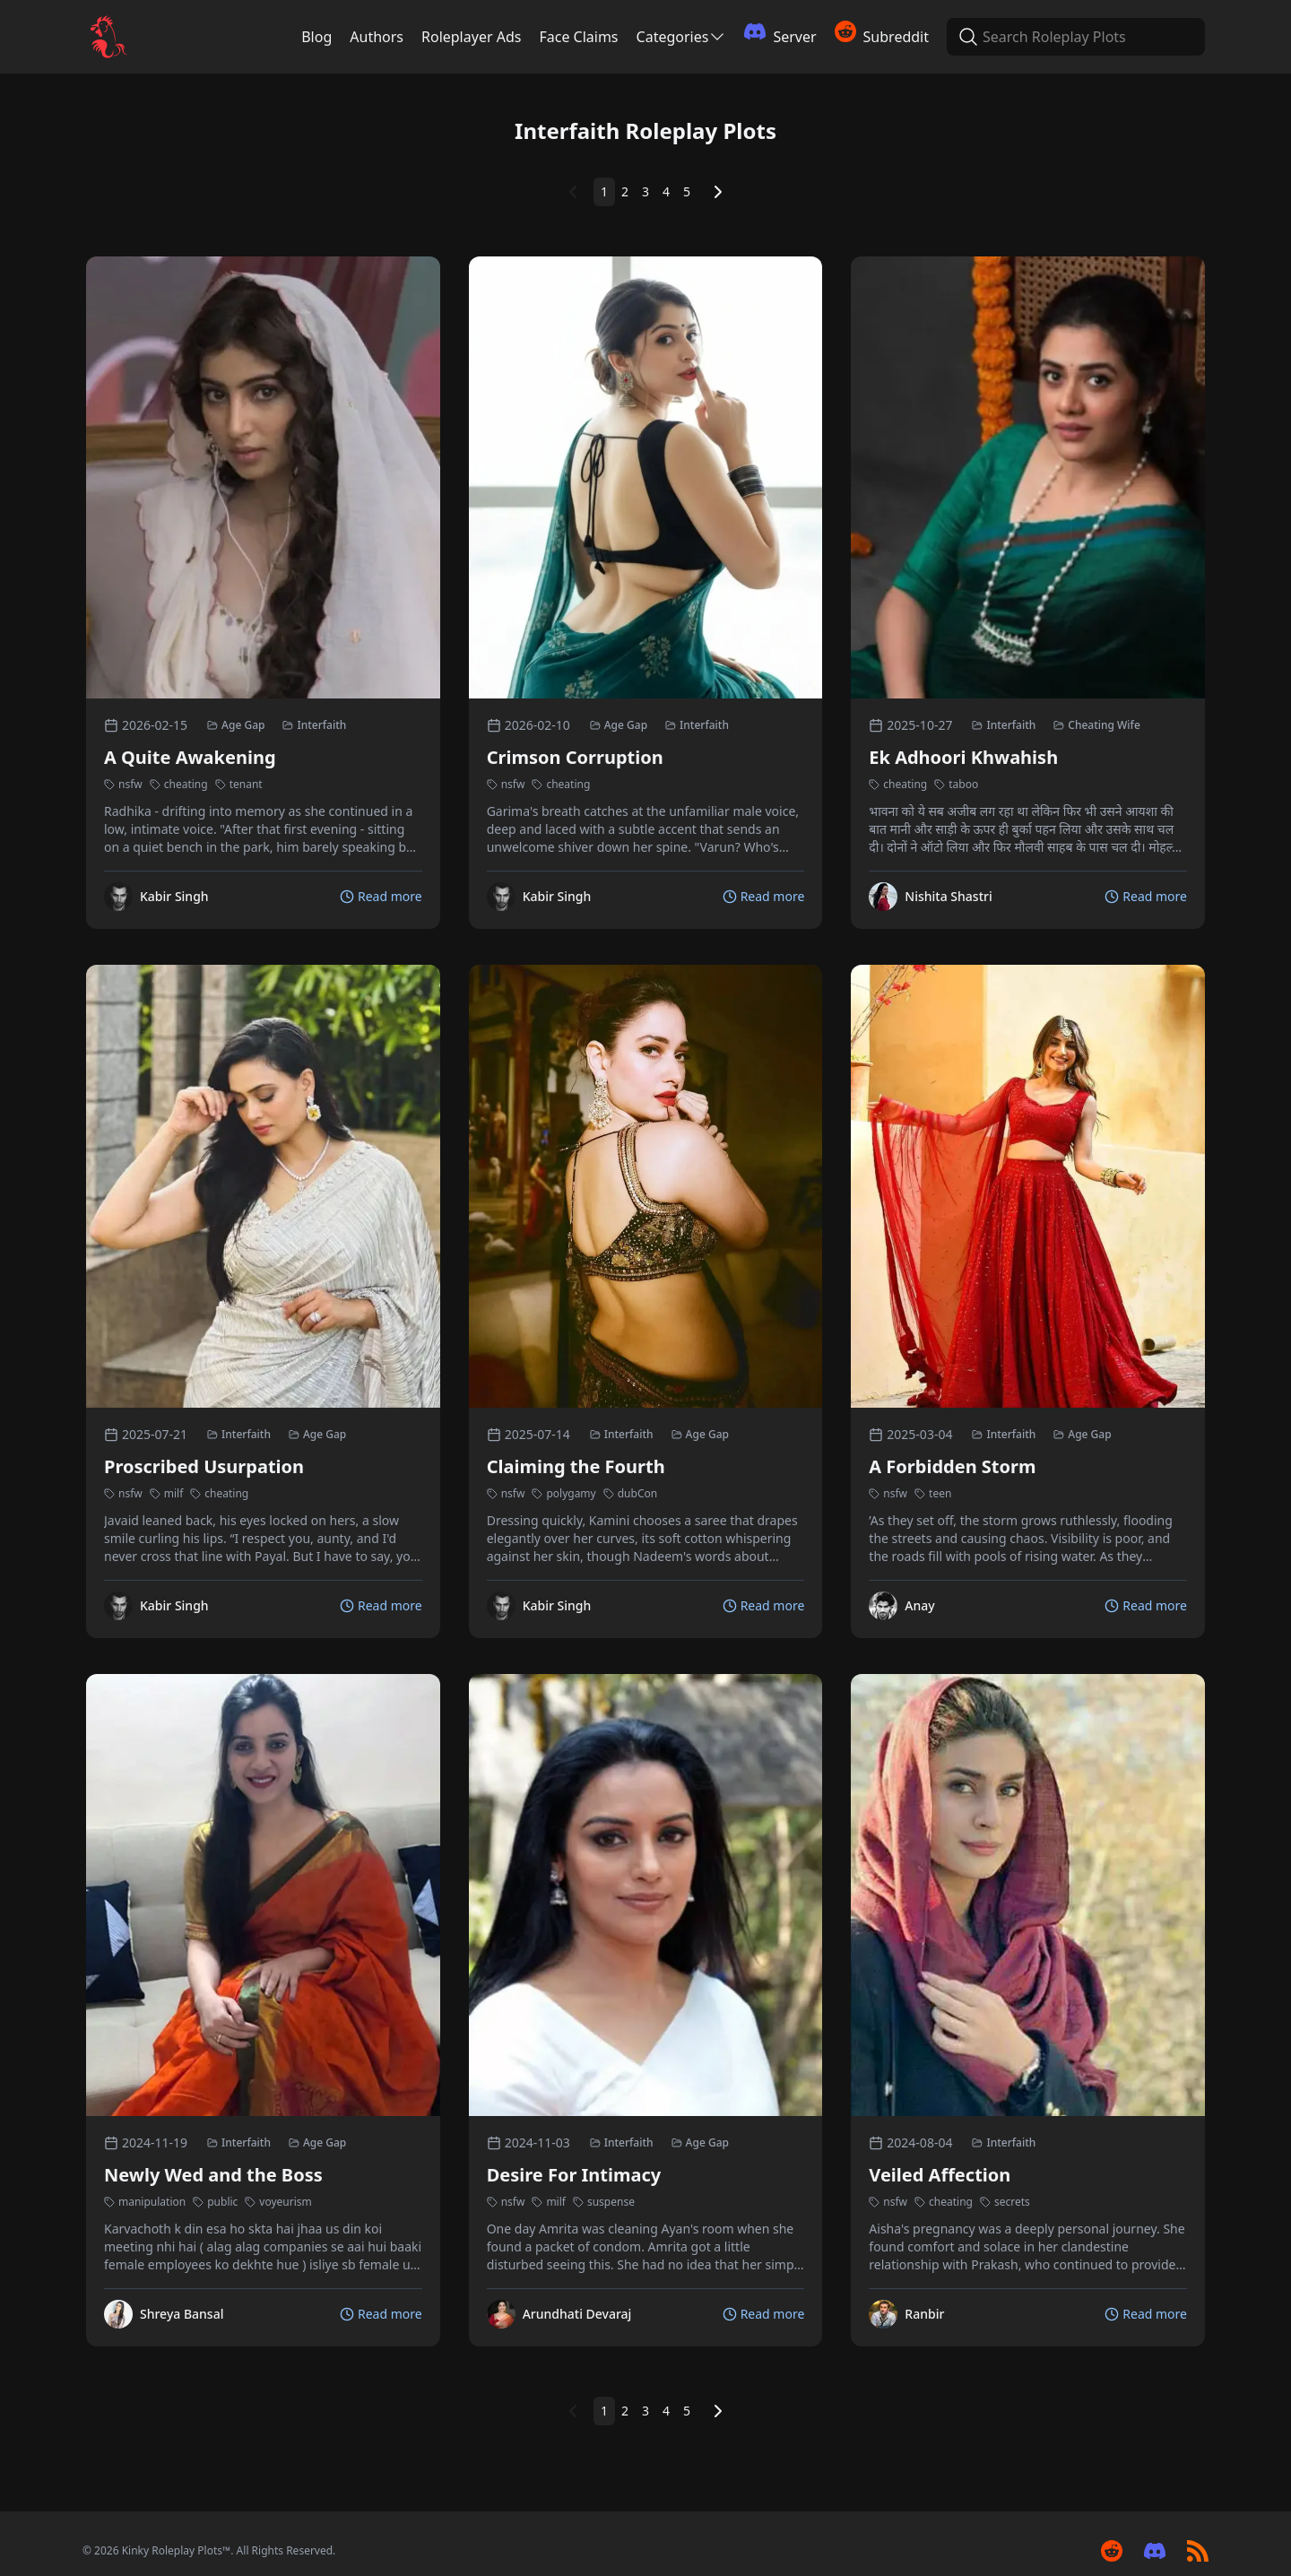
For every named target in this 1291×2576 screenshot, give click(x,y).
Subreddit (882, 34)
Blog (316, 37)
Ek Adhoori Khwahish (963, 757)
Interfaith (314, 725)
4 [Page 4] (666, 191)
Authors (376, 37)
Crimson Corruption (575, 757)
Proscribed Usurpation (204, 1466)
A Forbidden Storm (952, 1466)
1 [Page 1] (604, 191)
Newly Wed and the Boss (213, 2175)
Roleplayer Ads (471, 37)
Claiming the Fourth (576, 1466)
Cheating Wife (1096, 725)
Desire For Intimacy (574, 2175)
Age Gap (235, 725)
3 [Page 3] (645, 191)
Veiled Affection (939, 2175)
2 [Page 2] (624, 191)
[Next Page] (718, 192)
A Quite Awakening (190, 757)
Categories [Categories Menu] (682, 37)
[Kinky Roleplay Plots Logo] (108, 36)
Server (780, 34)
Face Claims (578, 37)
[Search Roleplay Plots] (966, 36)
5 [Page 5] (686, 191)
